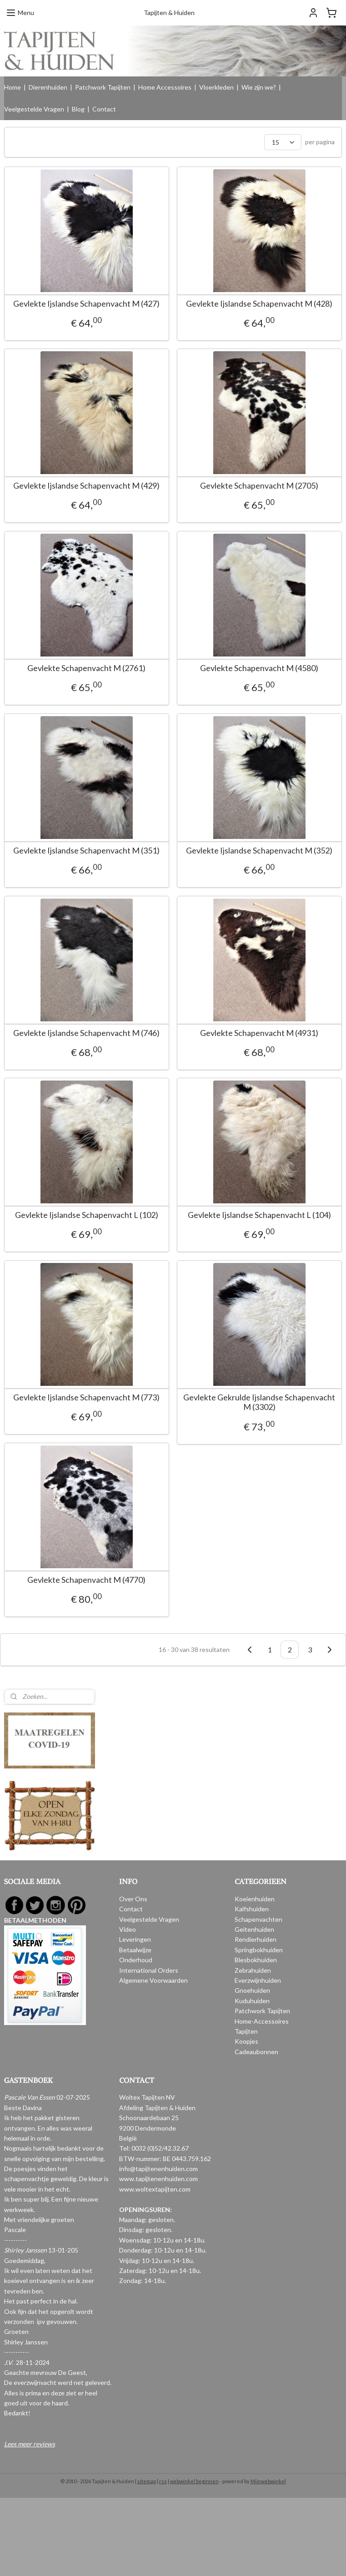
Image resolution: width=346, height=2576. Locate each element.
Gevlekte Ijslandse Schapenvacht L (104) (249, 1225)
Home (12, 87)
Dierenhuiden (48, 87)
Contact (104, 109)
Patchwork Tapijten (102, 87)
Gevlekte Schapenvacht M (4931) (250, 1041)
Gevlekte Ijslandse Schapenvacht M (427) (86, 303)
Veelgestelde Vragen (34, 109)
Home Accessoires (164, 87)
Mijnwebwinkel (268, 2481)
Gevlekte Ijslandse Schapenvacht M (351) (86, 856)
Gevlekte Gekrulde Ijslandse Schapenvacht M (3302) (250, 1414)
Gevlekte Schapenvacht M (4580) (250, 672)
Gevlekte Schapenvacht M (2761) (86, 672)
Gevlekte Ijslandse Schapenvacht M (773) (86, 1409)
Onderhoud (135, 1960)
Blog (78, 109)
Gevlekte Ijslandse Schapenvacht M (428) (249, 303)
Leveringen (135, 1939)
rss (163, 2481)
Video (127, 1929)
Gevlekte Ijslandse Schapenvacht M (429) (86, 488)
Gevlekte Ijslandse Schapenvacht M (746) (86, 1041)
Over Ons (133, 1899)
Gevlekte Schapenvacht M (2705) (250, 488)
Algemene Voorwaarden (153, 1980)
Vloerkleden (216, 87)
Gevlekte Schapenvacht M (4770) (86, 1593)
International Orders (148, 1970)
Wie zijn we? (258, 87)
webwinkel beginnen (194, 2481)
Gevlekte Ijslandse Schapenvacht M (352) (249, 856)
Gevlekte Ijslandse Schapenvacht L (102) (86, 1225)
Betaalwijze (135, 1950)
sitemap (146, 2481)
